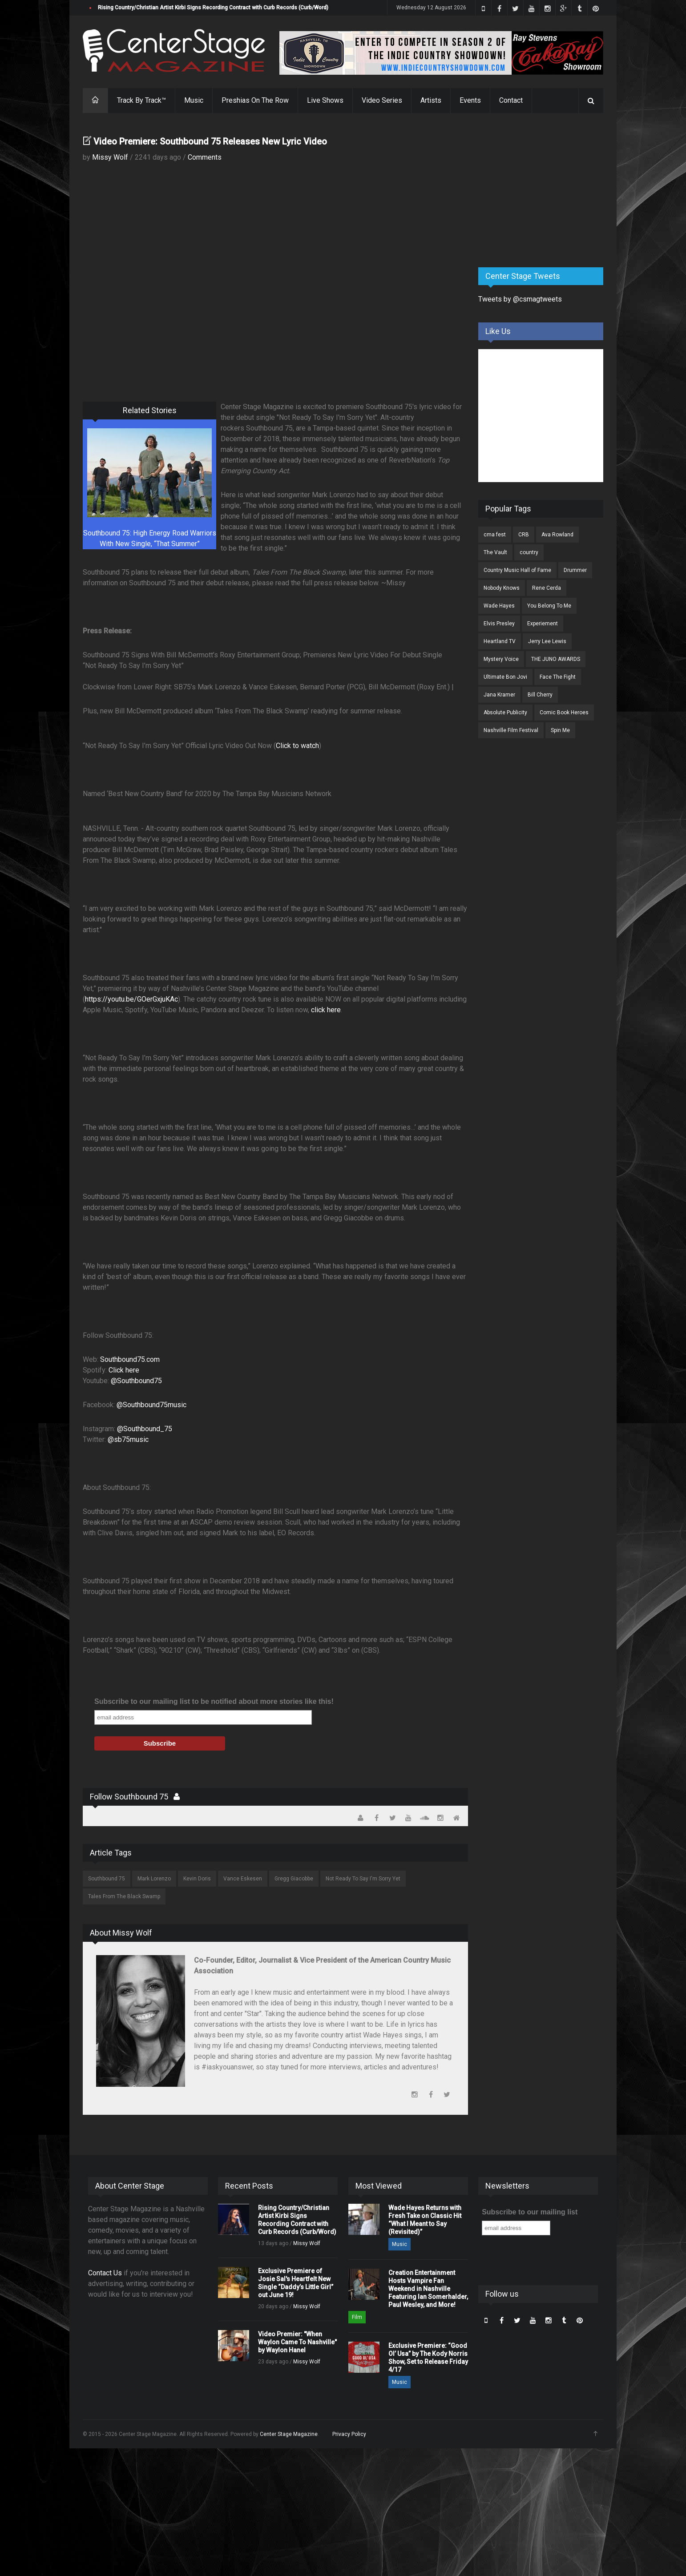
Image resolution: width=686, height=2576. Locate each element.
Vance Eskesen (242, 1879)
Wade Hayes (499, 606)
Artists (430, 100)
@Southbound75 (136, 1381)
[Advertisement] (545, 190)
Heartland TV (500, 641)
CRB (523, 534)
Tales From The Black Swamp (124, 1896)
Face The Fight (558, 677)
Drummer (575, 570)
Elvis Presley (499, 623)
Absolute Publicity (505, 712)
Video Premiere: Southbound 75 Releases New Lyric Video (210, 141)
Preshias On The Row (255, 100)
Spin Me (560, 730)
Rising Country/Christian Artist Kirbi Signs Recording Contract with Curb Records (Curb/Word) (213, 7)
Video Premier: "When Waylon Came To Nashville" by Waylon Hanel (297, 2342)
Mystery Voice (501, 659)
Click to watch (297, 745)
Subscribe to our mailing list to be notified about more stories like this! (214, 1701)
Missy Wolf (110, 157)
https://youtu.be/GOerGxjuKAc (131, 999)
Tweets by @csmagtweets (520, 299)
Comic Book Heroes (564, 712)
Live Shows (325, 100)
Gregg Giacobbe (293, 1879)
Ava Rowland (557, 534)
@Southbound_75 (144, 1429)
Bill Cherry (540, 695)
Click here (124, 1370)
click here (326, 1010)
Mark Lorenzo (154, 1879)
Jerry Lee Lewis (547, 641)
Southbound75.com (130, 1359)
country (529, 552)
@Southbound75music (151, 1405)
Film (357, 2317)
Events (470, 100)
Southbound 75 (106, 1879)
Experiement (542, 623)
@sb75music (128, 1439)
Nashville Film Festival (511, 730)
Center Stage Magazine (289, 2434)
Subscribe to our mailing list (529, 2212)
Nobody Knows (502, 588)
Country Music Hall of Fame (517, 570)
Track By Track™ (141, 100)
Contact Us (105, 2273)
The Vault (495, 552)
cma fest (495, 534)
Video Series (382, 100)
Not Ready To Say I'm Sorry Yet (363, 1879)
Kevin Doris (197, 1879)
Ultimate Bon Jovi (505, 677)
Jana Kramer (499, 695)
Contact (511, 100)
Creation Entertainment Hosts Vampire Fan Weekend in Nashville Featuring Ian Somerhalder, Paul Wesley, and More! (428, 2288)
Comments (205, 157)
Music (193, 100)
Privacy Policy (349, 2434)
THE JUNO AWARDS (555, 659)
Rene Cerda (546, 588)
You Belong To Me (549, 606)
